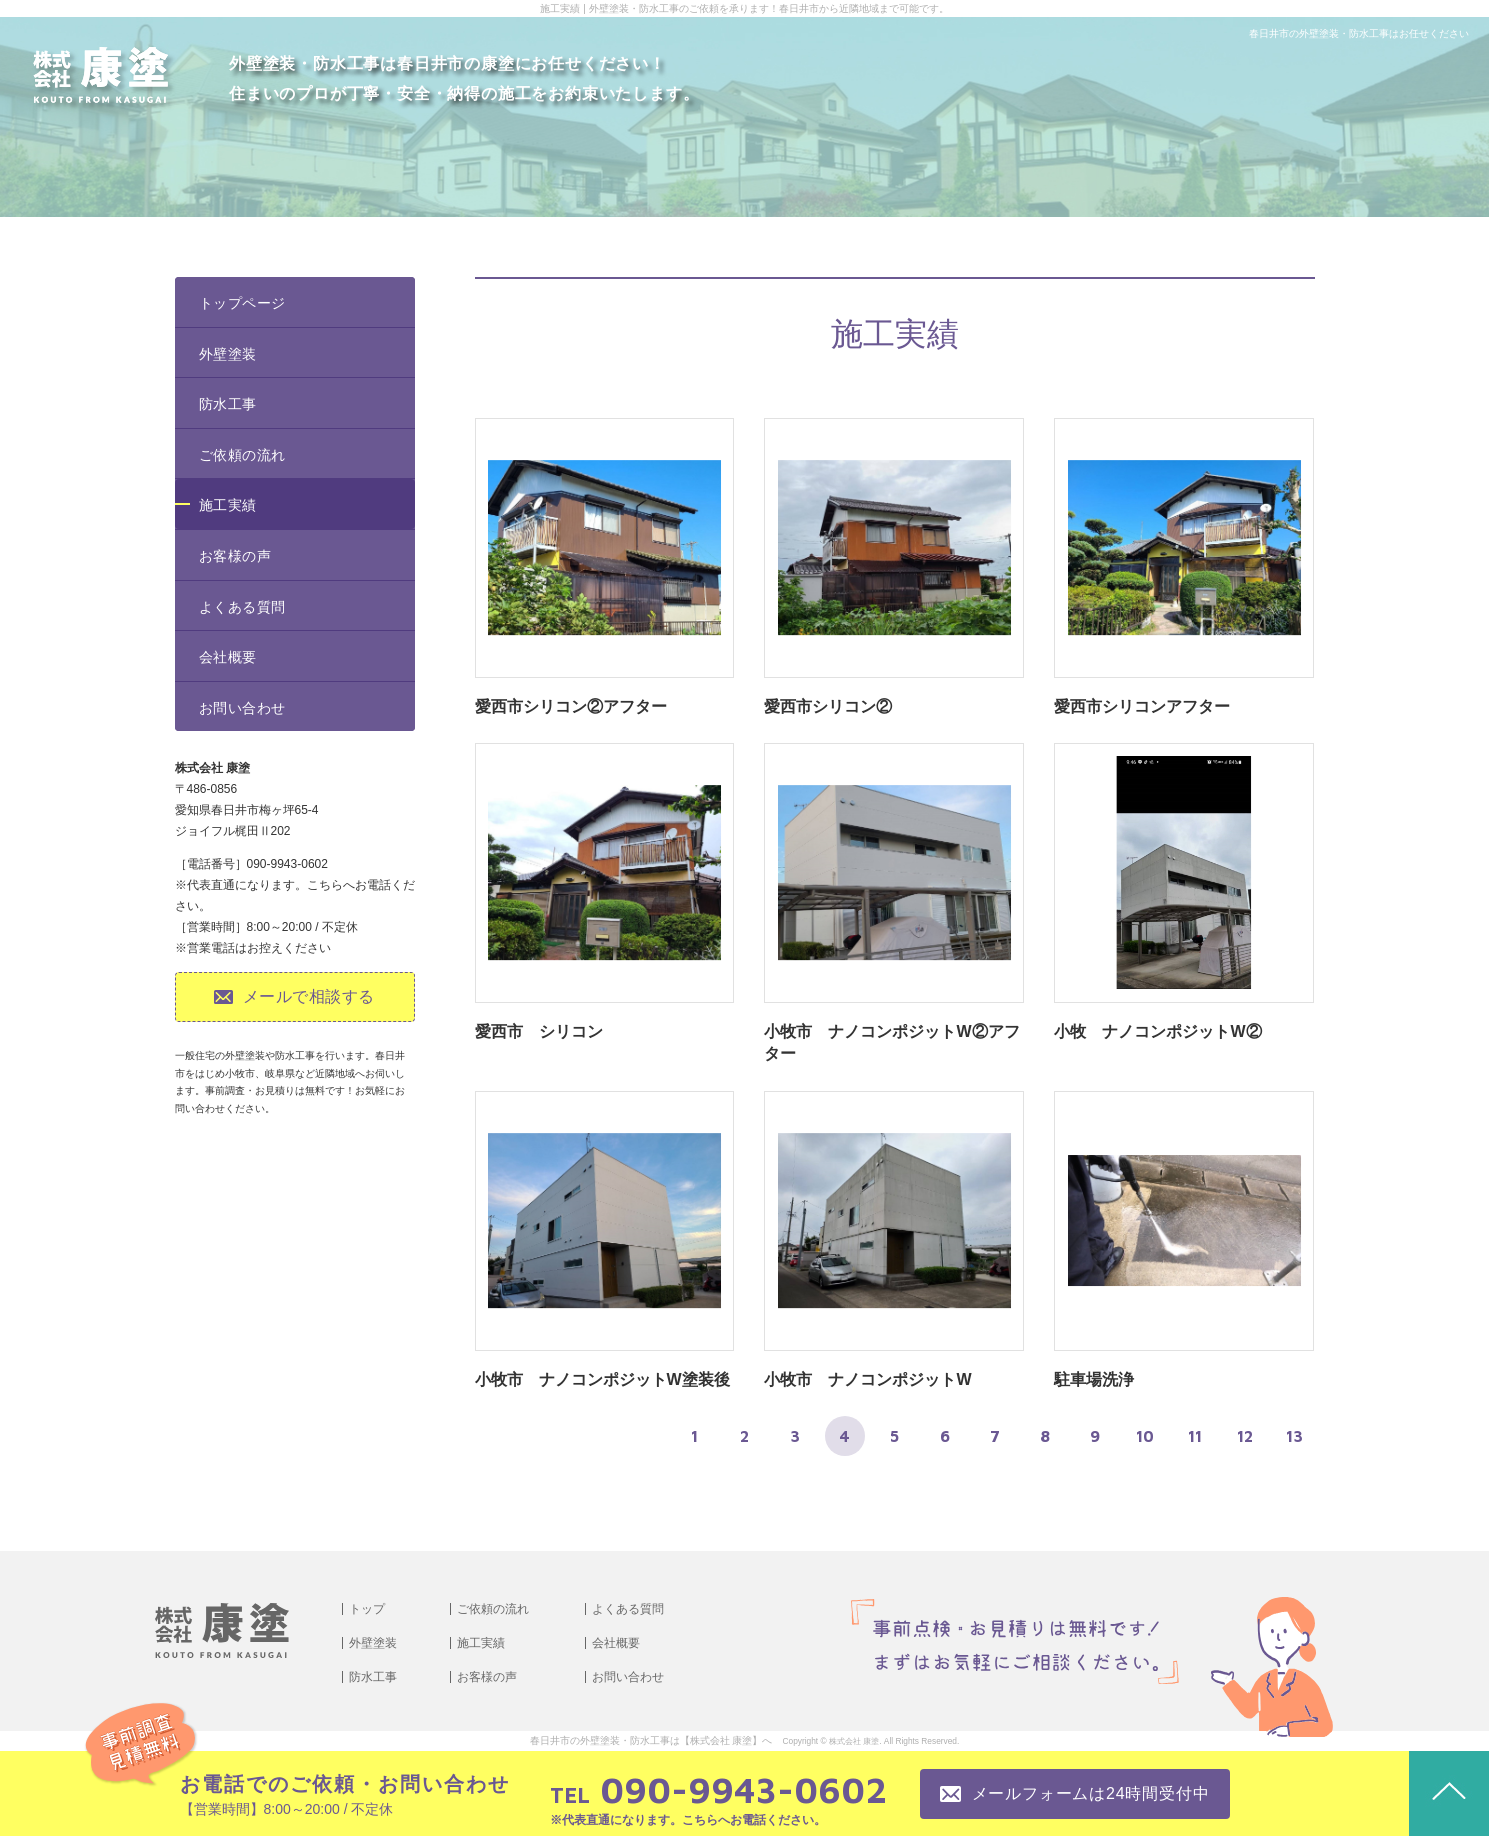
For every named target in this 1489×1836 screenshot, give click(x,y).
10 (1145, 1436)
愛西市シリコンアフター (1142, 706)
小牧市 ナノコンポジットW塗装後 (602, 1379)
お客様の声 (235, 556)
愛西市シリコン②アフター (571, 706)
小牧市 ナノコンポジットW (867, 1379)
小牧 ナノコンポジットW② (1157, 1031)
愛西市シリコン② (828, 706)
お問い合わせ (242, 708)
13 (1294, 1436)
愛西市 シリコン (539, 1031)
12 (1245, 1436)
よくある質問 (242, 607)
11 (1195, 1436)
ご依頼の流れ (242, 455)
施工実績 (228, 505)
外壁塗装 (228, 354)
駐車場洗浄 (1094, 1379)
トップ (367, 1609)
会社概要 (228, 657)
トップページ (242, 303)
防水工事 (228, 404)
